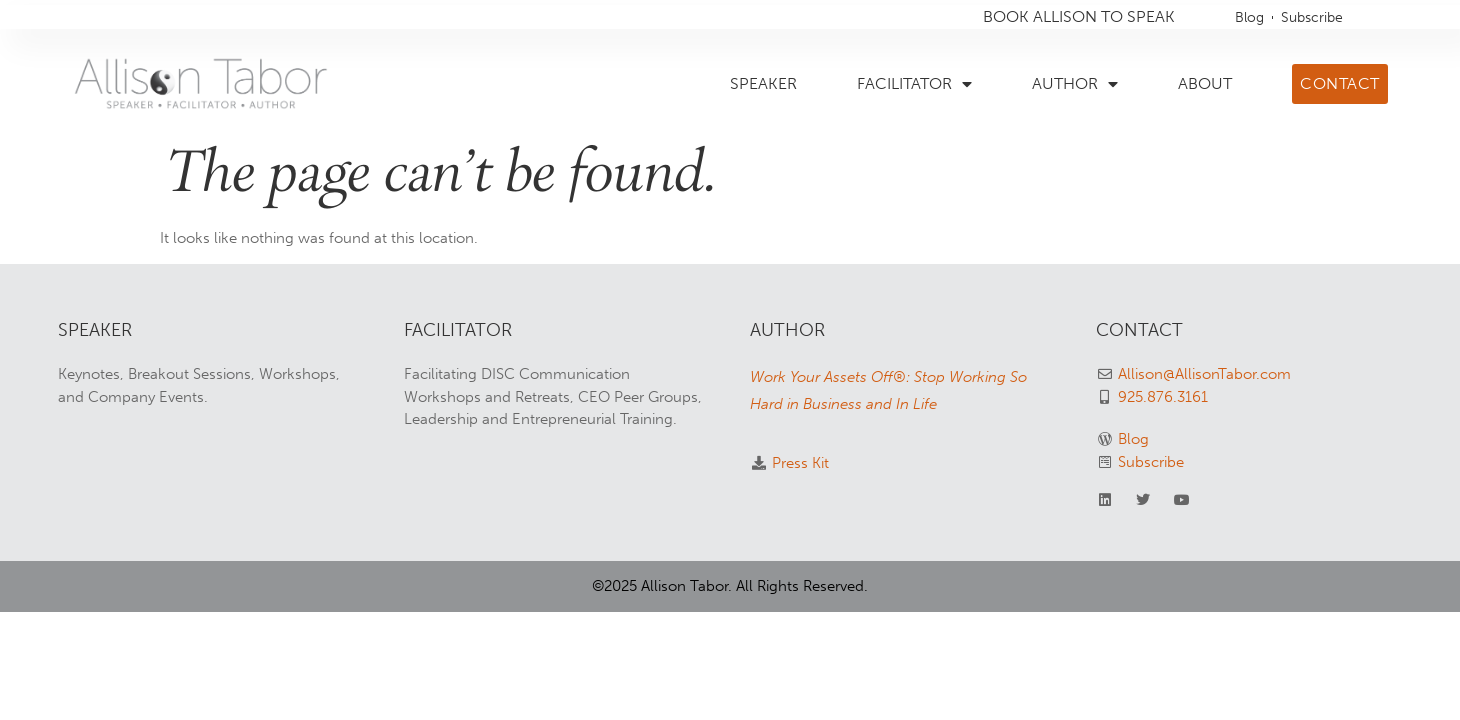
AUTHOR (1075, 84)
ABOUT (1205, 83)
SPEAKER (763, 83)
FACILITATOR (914, 84)
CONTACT (1139, 330)
